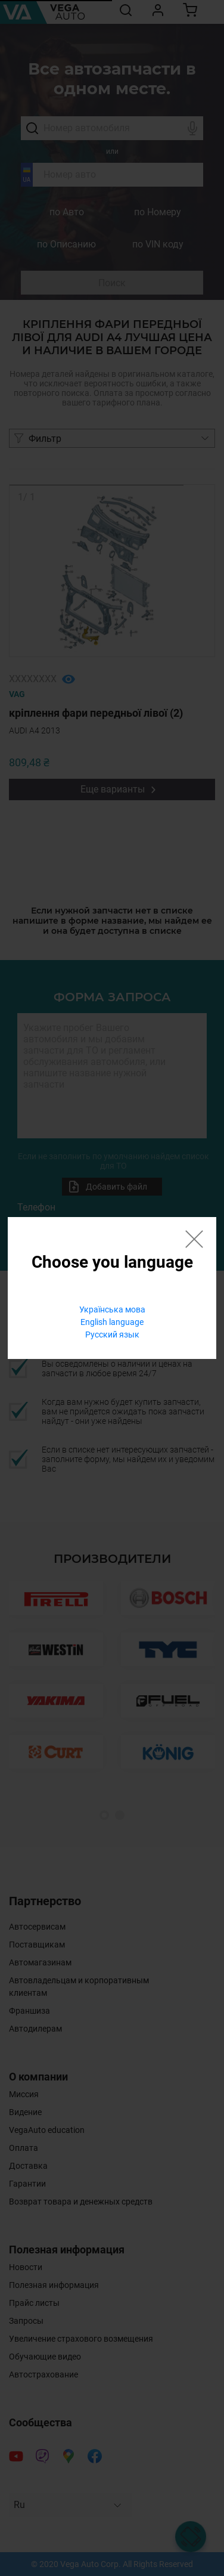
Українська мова (112, 1309)
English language (112, 1322)
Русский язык (112, 1334)
